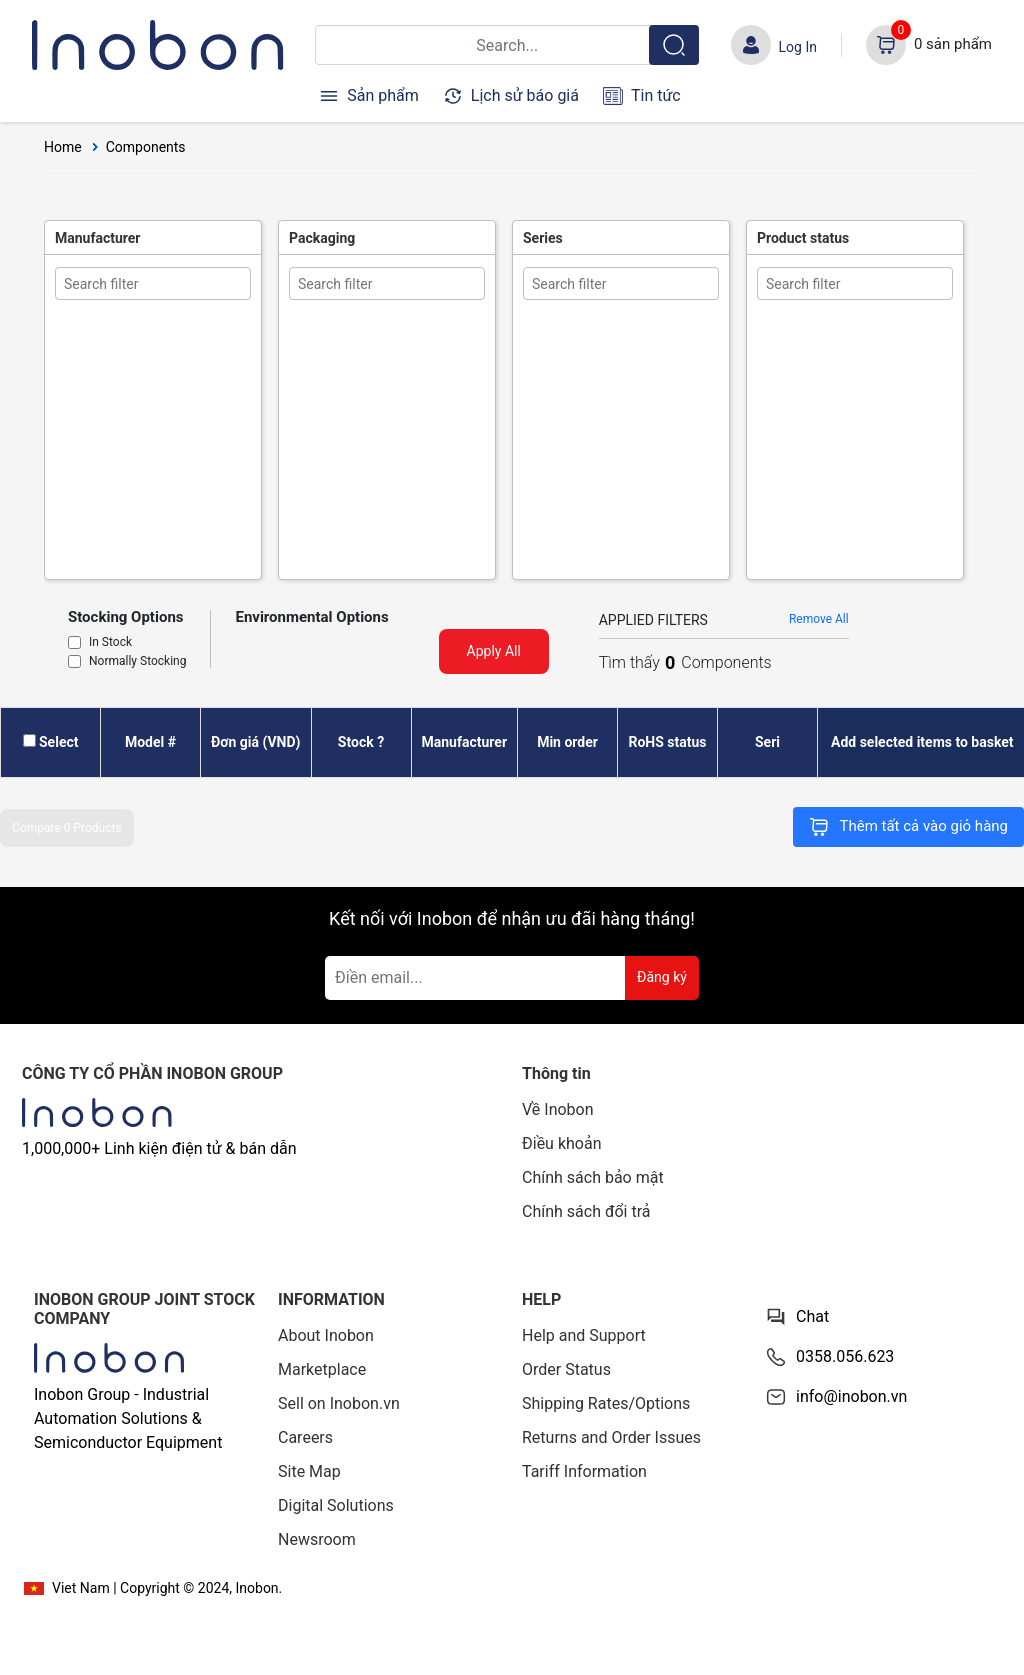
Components (146, 147)
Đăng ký (662, 977)
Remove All (819, 619)
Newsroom (317, 1539)
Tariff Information (584, 1471)
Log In (798, 47)
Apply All (494, 651)
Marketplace (322, 1369)
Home (63, 147)
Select (58, 742)
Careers (305, 1437)
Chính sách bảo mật (593, 1177)
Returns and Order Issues (611, 1437)
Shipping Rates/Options (606, 1403)
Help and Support (584, 1335)
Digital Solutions (336, 1505)
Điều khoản (561, 1143)
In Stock (110, 643)
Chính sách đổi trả (586, 1211)
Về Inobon (558, 1109)
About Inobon (326, 1335)
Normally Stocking (137, 662)
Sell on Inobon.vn (339, 1403)
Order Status (566, 1369)
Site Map (309, 1471)
